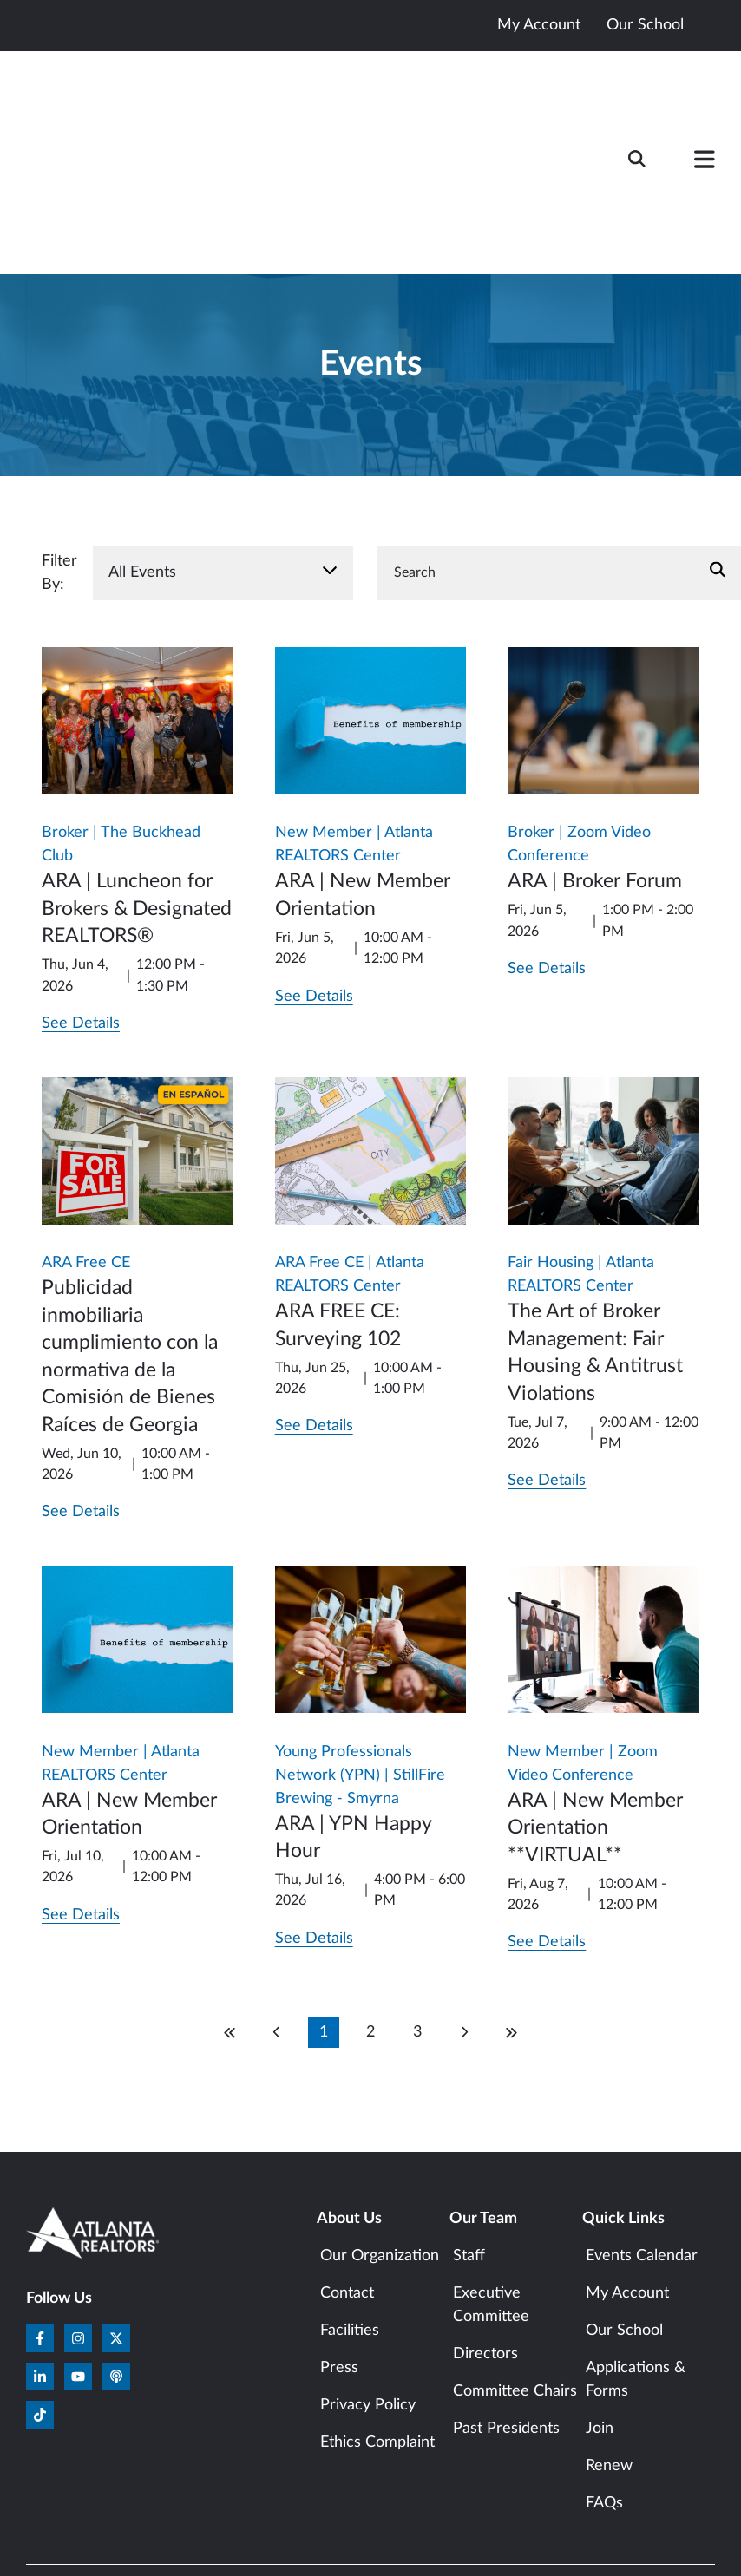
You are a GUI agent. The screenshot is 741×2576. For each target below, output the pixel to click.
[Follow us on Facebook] (40, 2243)
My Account (538, 25)
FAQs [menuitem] (604, 2408)
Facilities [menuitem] (349, 2235)
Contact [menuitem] (347, 2198)
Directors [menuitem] (485, 2258)
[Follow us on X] (116, 2243)
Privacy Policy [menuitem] (368, 2310)
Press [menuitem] (339, 2272)
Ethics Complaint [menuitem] (377, 2347)
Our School (645, 25)
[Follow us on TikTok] (40, 2319)
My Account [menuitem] (627, 2198)
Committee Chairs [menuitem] (515, 2296)
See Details (81, 928)
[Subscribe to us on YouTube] (78, 2281)
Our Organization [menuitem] (379, 2160)
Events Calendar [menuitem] (642, 2160)
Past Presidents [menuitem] (506, 2333)
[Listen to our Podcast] (116, 2281)
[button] (704, 115)
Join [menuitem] (599, 2333)
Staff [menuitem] (469, 2160)
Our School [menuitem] (624, 2235)
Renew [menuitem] (609, 2370)
